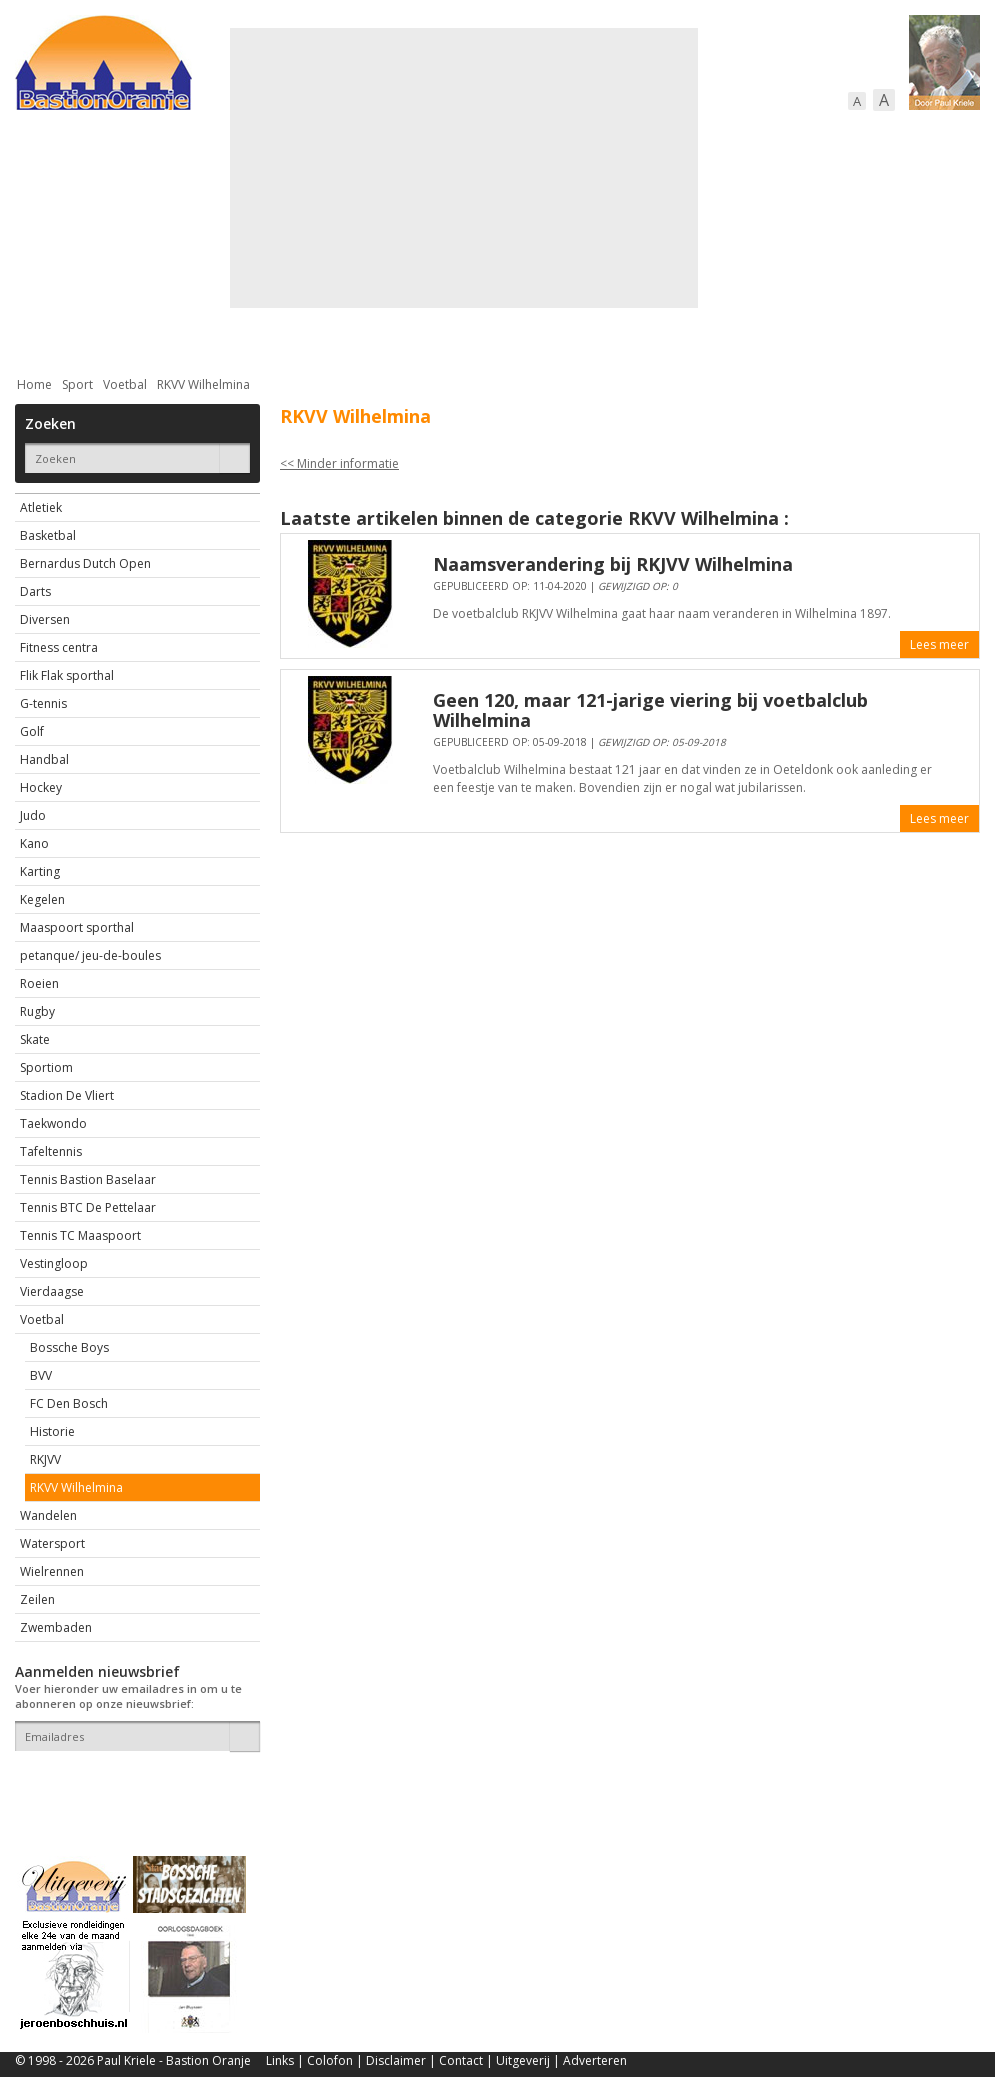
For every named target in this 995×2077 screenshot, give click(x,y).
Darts (35, 591)
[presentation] (132, 1786)
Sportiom (46, 1067)
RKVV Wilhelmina (203, 384)
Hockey (41, 787)
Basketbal (48, 535)
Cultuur (407, 332)
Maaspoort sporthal (77, 927)
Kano (34, 843)
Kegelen (42, 899)
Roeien (39, 983)
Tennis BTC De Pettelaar (88, 1207)
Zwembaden (56, 1627)
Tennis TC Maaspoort (80, 1235)
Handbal (44, 759)
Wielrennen (52, 1571)
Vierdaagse (52, 1291)
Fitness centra (59, 647)
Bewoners (318, 332)
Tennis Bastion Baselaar (88, 1179)
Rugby (37, 1011)
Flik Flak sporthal (67, 675)
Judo (33, 815)
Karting (40, 871)
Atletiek (41, 507)
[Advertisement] (458, 168)
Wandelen (48, 1515)
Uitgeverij (523, 2060)
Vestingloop (54, 1263)
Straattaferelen (828, 332)
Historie (52, 1431)
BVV (41, 1375)
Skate (35, 1039)
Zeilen (37, 1599)
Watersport (52, 1543)
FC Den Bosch (69, 1403)
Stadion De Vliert (67, 1095)
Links (280, 2060)
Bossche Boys (69, 1347)
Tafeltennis (51, 1151)
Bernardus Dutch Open (85, 563)
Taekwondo (53, 1123)
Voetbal (125, 384)
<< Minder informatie (339, 463)
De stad (123, 332)
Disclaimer (396, 2060)
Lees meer (939, 644)
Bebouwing (217, 332)
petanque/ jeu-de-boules (90, 955)
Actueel (41, 332)
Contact (461, 2060)
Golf (32, 731)
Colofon (330, 2060)
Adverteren (595, 2060)
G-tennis (43, 703)
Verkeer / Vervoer (615, 332)
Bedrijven (495, 332)
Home (34, 384)
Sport (723, 332)
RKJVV (45, 1459)
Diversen (45, 619)
